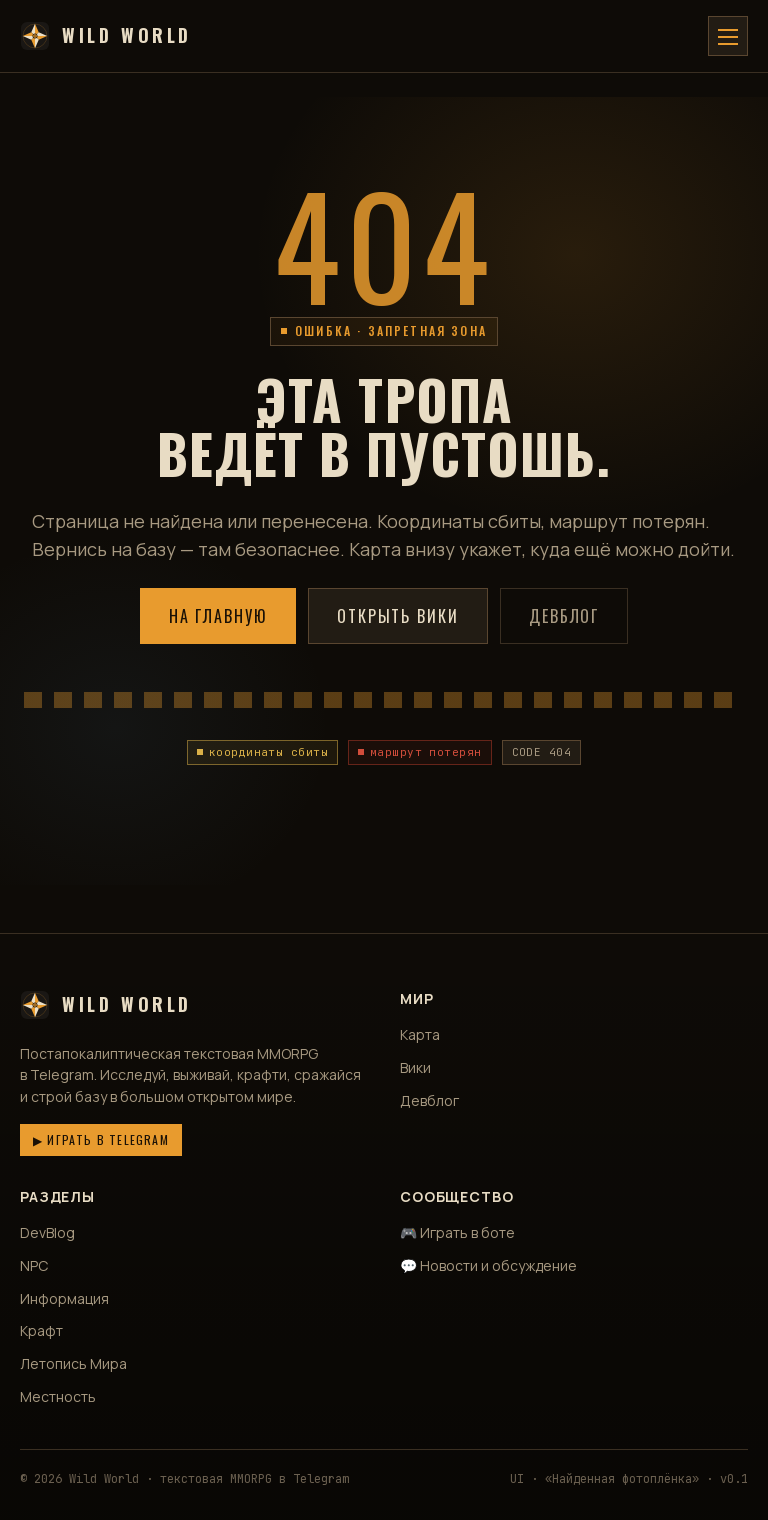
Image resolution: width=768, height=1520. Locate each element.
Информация (64, 1298)
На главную (218, 616)
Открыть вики (398, 616)
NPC (34, 1265)
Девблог (564, 616)
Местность (58, 1396)
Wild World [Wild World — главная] (106, 36)
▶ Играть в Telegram (101, 1139)
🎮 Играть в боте (457, 1232)
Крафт (41, 1330)
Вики (415, 1067)
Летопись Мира (73, 1363)
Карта (420, 1034)
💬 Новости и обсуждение (488, 1265)
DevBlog (47, 1232)
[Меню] (728, 36)
